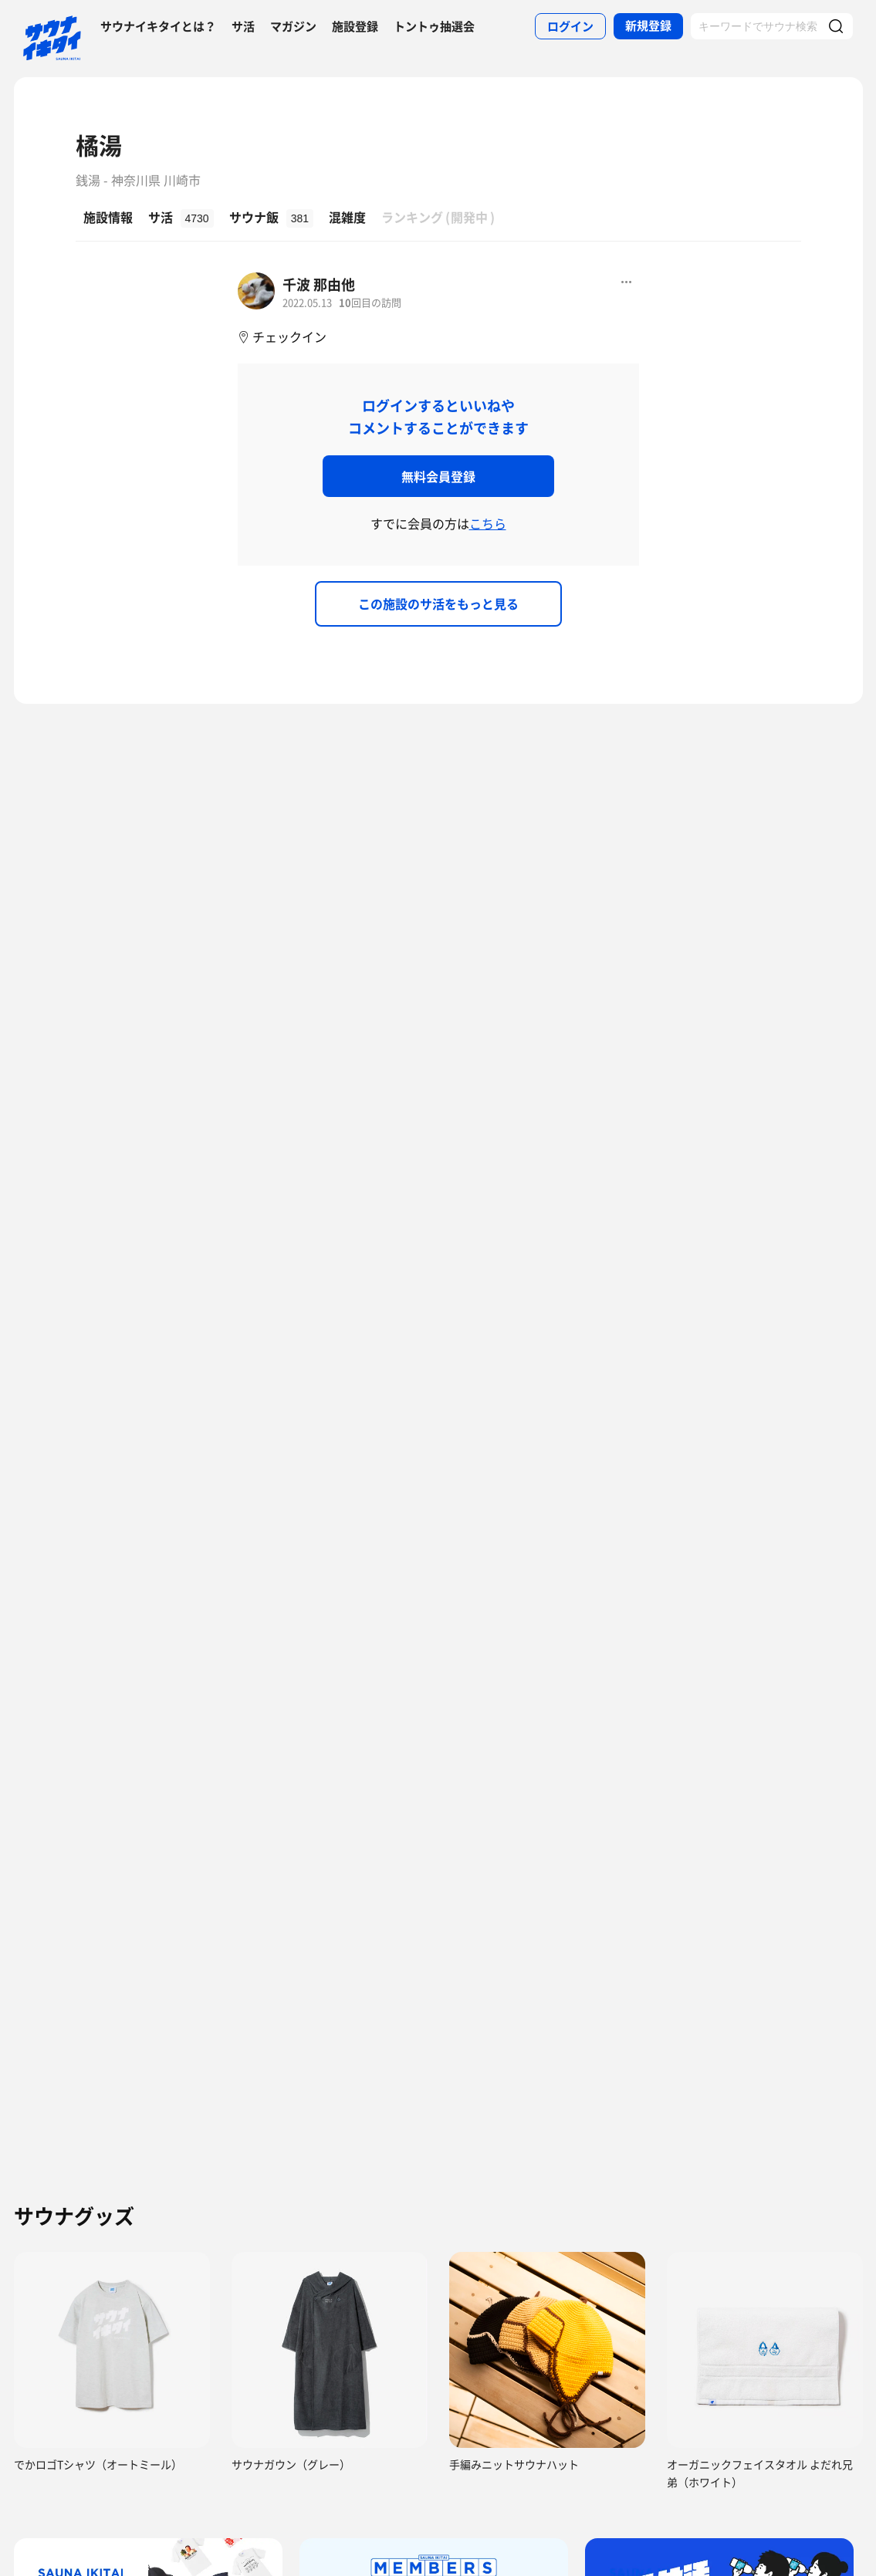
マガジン (293, 26)
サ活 (243, 26)
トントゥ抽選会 (434, 26)
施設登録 (355, 26)
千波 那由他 (318, 284)
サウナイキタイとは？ (158, 26)
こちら (487, 523)
